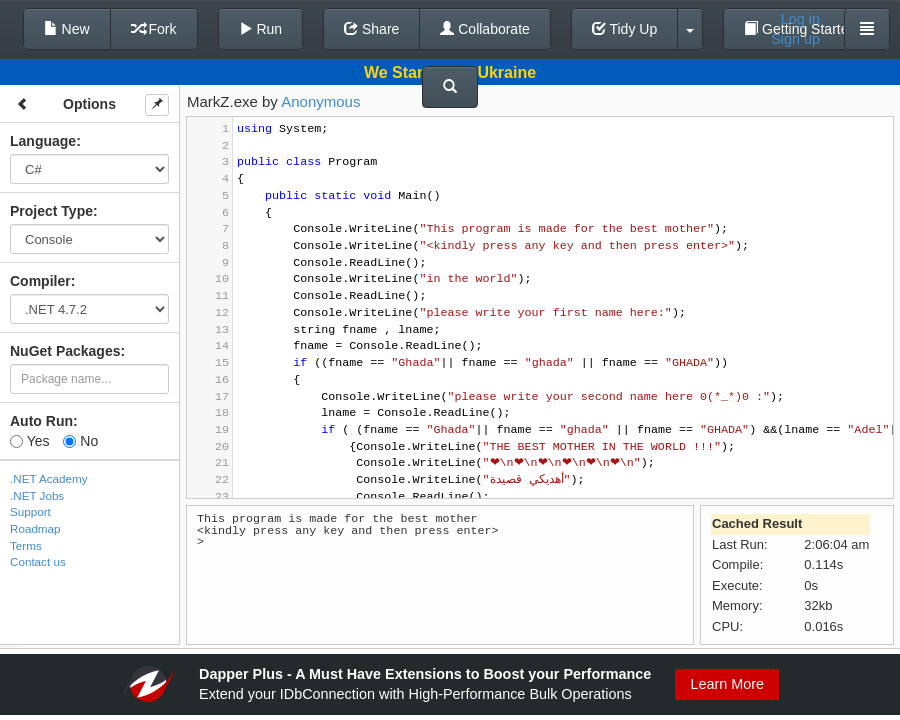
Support (30, 511)
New (67, 29)
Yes (29, 441)
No (80, 441)
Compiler (40, 281)
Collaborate (485, 29)
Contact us (38, 561)
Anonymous (320, 101)
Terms (26, 545)
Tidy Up (624, 29)
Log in (800, 19)
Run (261, 29)
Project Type (51, 211)
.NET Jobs (37, 495)
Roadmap (35, 528)
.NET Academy (49, 478)
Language (43, 141)
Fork (154, 29)
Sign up (795, 39)
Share (371, 29)
